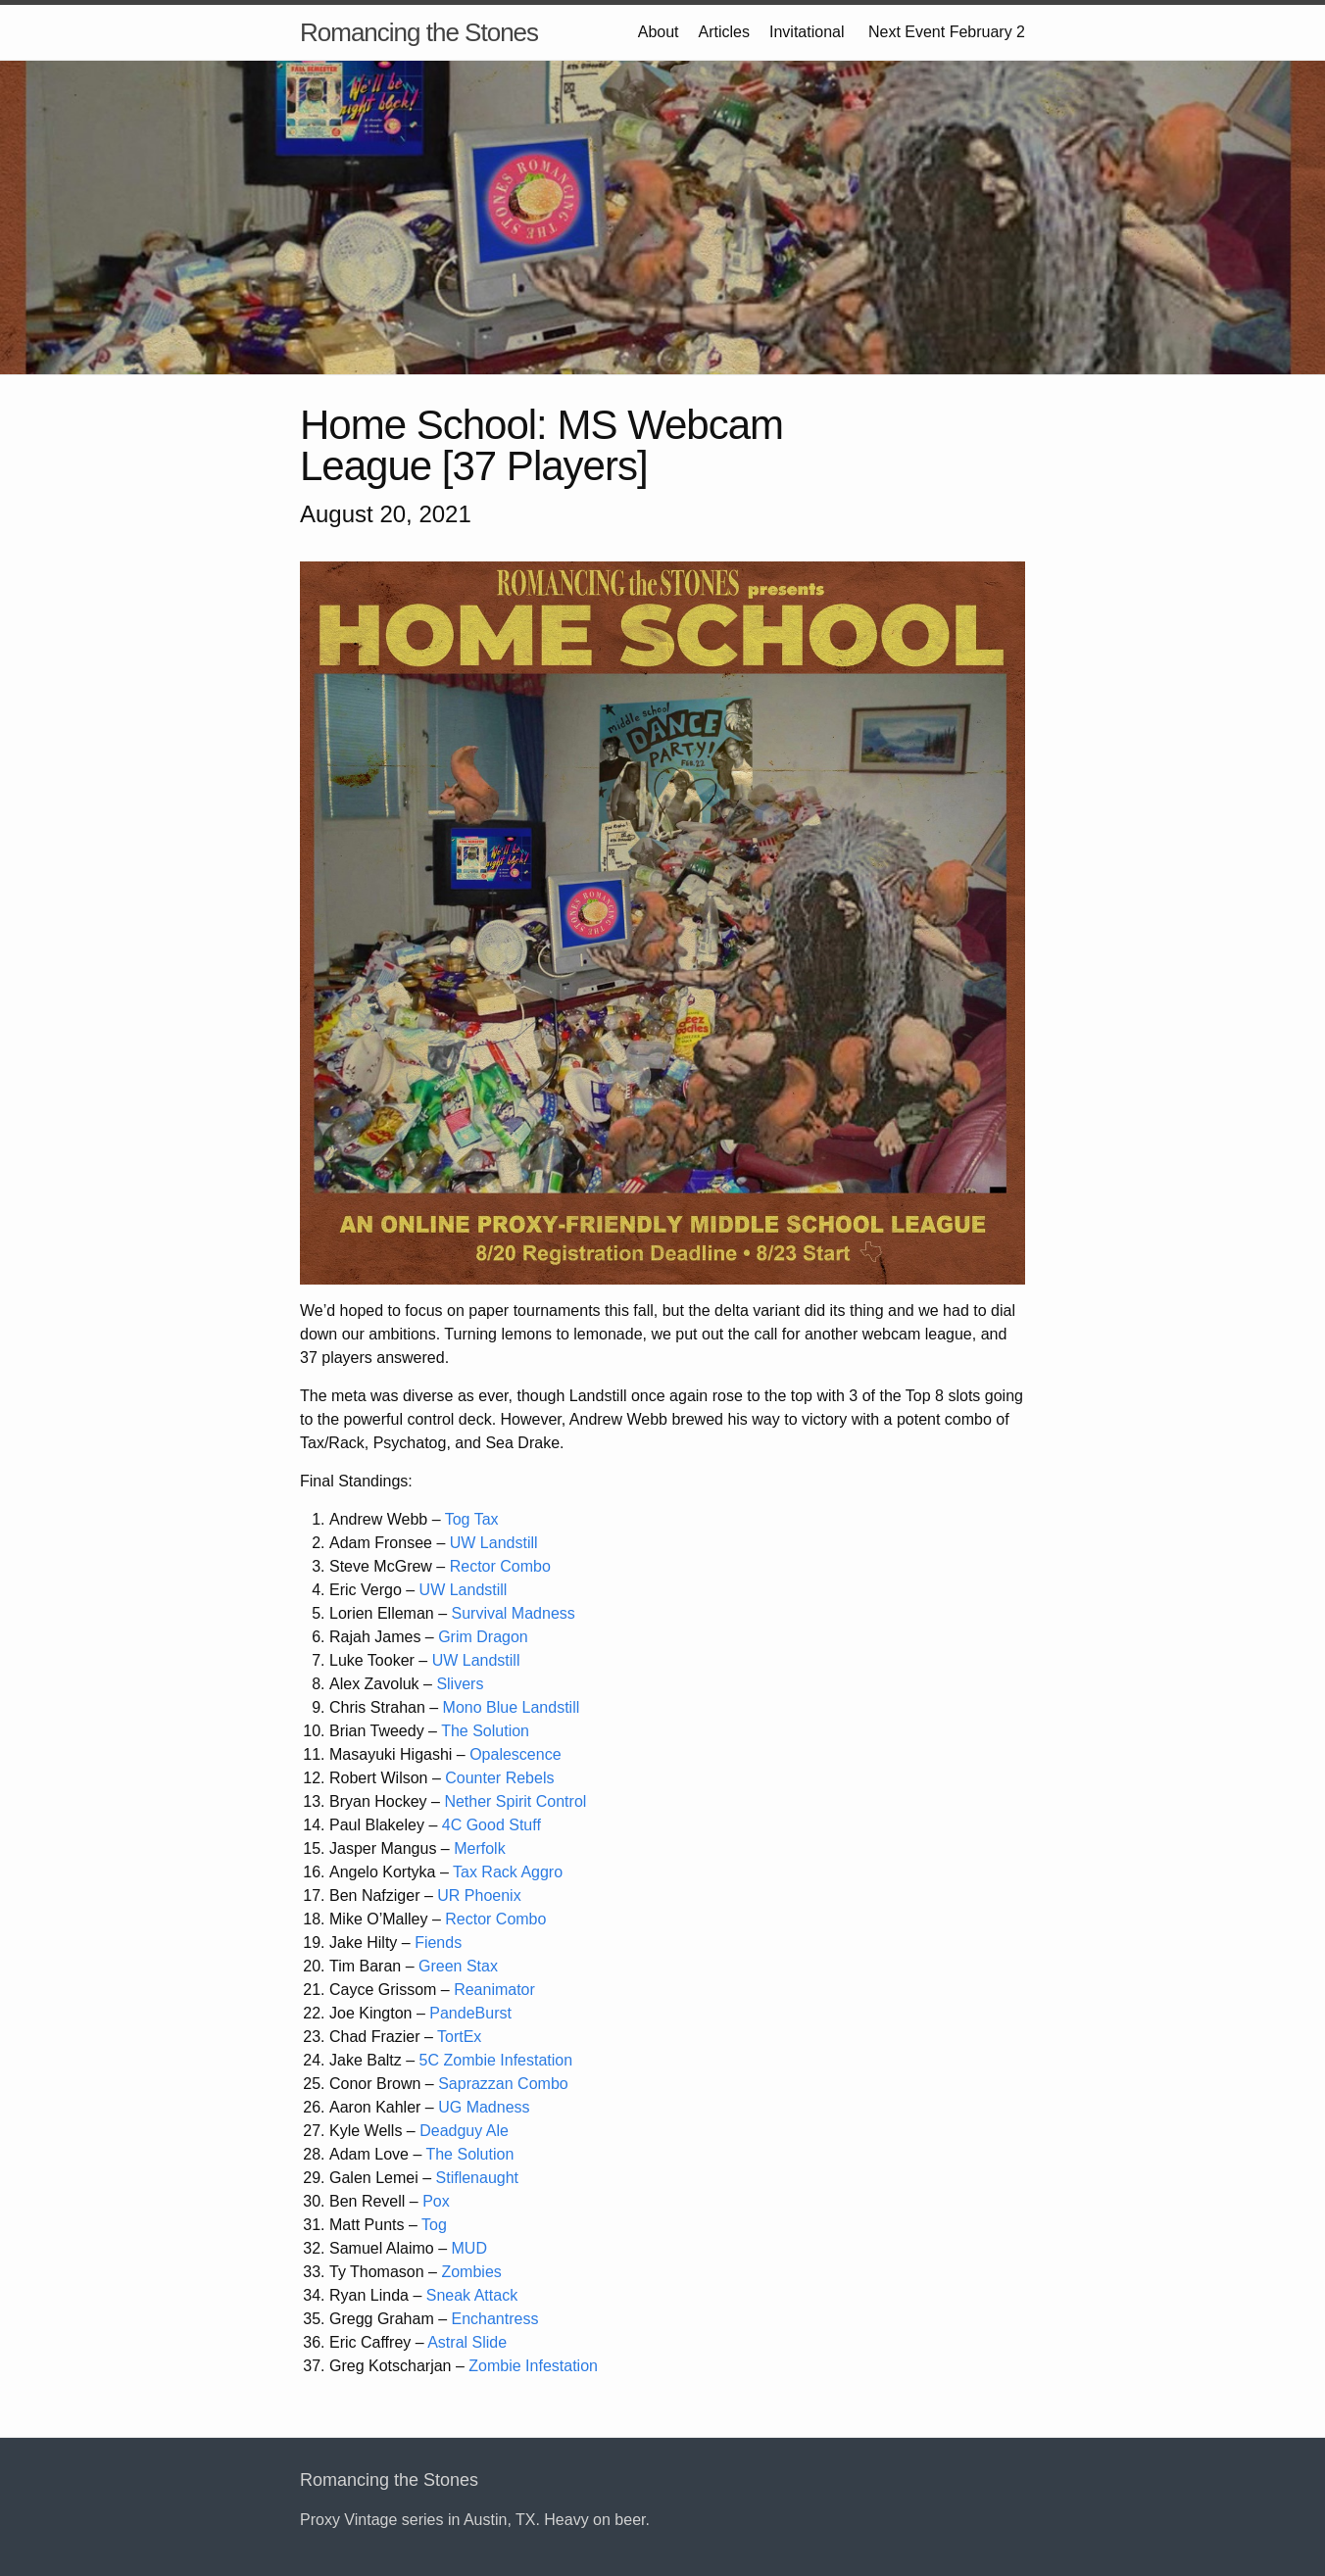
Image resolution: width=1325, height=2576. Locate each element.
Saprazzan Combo (503, 2083)
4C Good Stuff (491, 1825)
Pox (436, 2201)
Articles (724, 32)
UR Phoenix (478, 1895)
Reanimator (494, 1989)
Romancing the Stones (419, 32)
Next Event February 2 (944, 32)
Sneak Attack (471, 2295)
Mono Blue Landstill (511, 1707)
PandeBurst (470, 2013)
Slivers (459, 1684)
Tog (434, 2224)
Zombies (471, 2271)
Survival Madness (513, 1613)
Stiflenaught (477, 2177)
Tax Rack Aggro (508, 1872)
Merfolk (479, 1848)
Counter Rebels (499, 1778)
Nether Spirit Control (515, 1801)
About (658, 32)
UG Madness (483, 2107)
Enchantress (495, 2318)
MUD (469, 2248)
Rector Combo (500, 1566)
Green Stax (458, 1966)
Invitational (807, 32)
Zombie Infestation (533, 2365)
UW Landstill (494, 1542)
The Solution (485, 1731)
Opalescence (515, 1754)
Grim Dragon (483, 1636)
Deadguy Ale (464, 2130)
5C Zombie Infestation (496, 2060)
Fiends (438, 1942)
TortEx (459, 2036)
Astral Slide (467, 2342)
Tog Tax (472, 1519)
